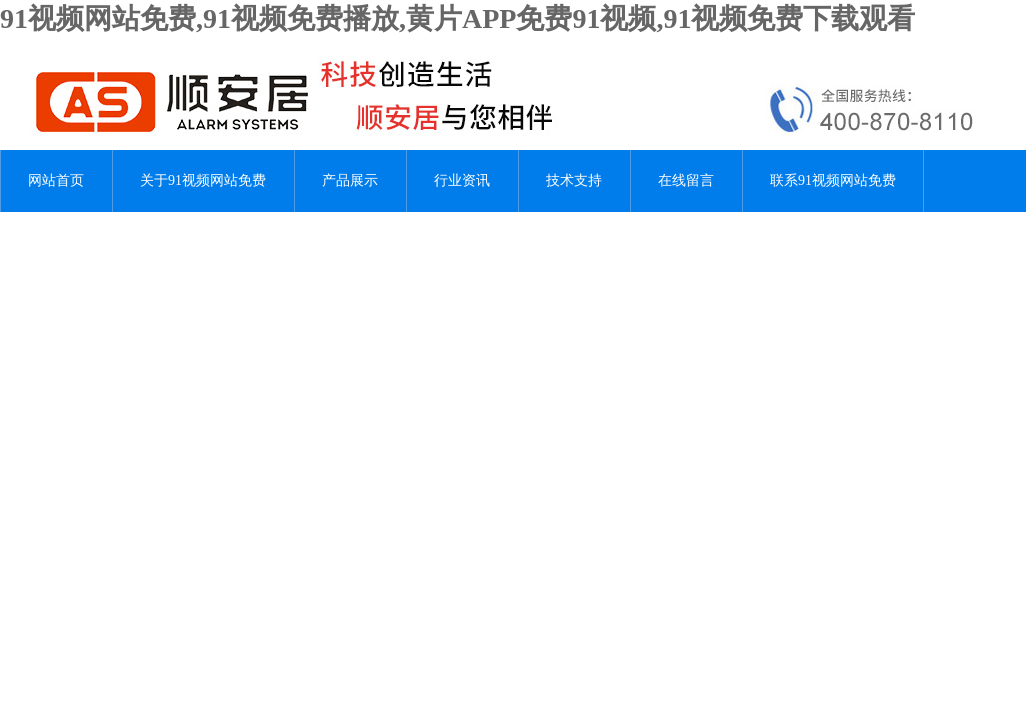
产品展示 (350, 180)
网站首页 (56, 180)
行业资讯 (462, 180)
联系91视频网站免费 (833, 180)
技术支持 (574, 180)
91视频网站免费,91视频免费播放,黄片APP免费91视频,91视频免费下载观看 (457, 18)
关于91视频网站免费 (203, 180)
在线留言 (686, 180)
